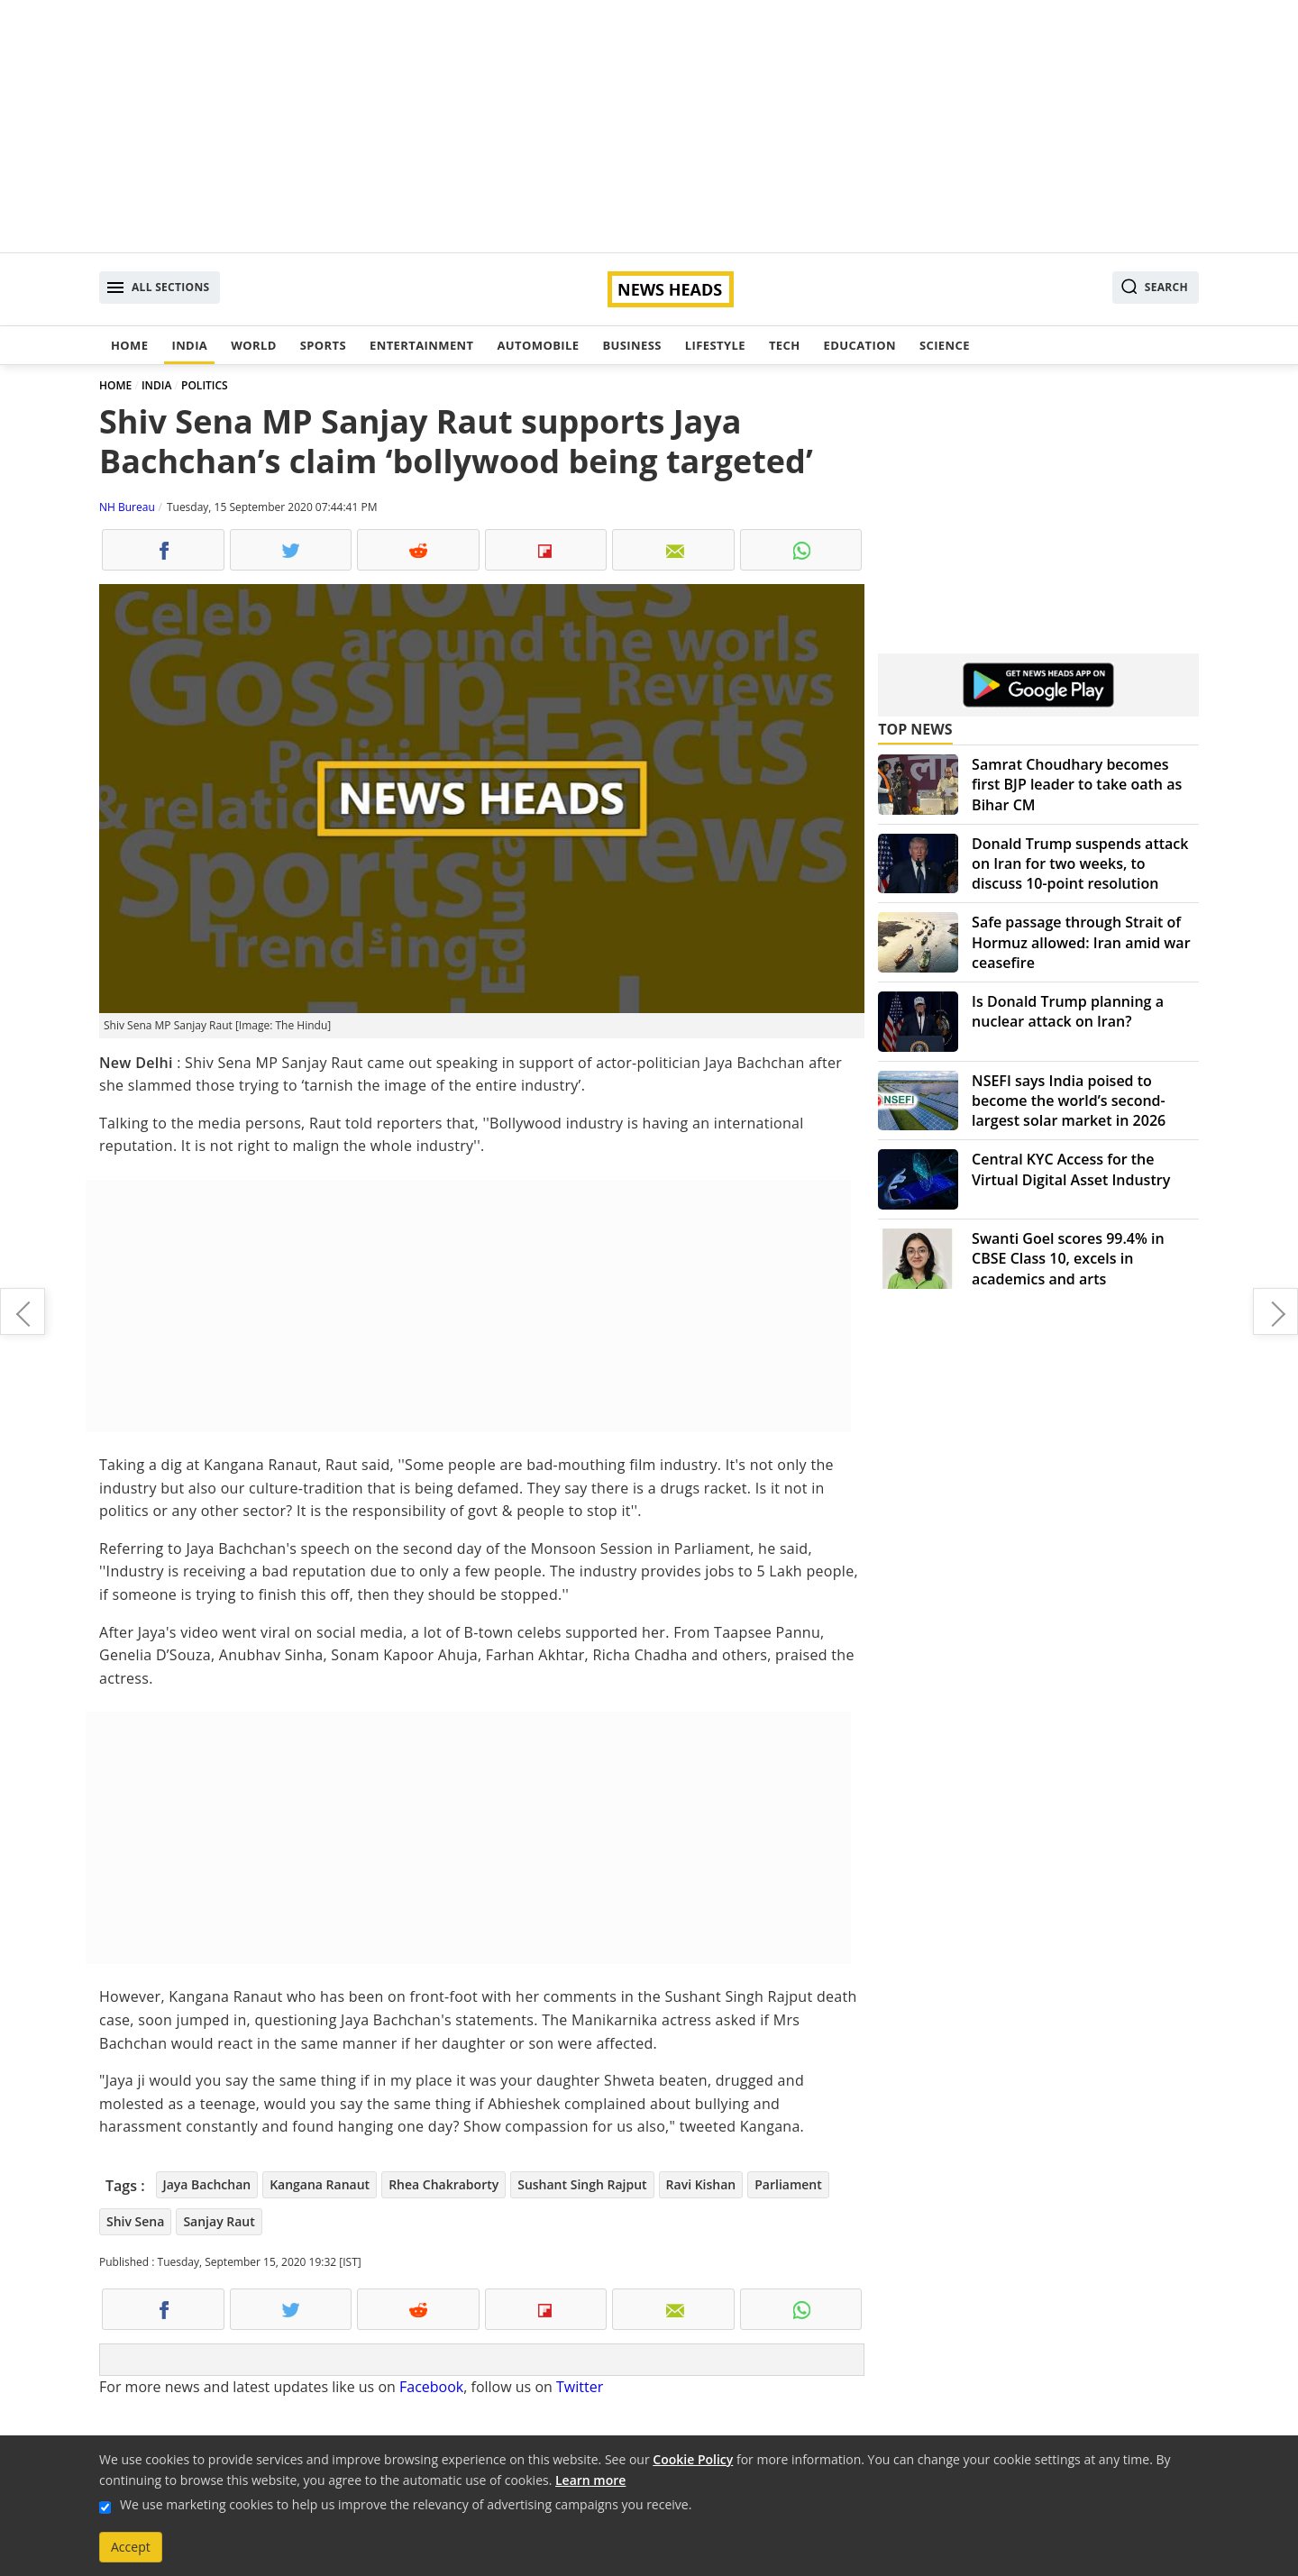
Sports (323, 345)
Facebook (431, 2387)
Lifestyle (715, 345)
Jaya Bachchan (207, 2184)
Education (860, 345)
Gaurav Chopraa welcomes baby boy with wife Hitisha (22, 1311)
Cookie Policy (693, 2459)
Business (631, 345)
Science (944, 345)
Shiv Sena (135, 2221)
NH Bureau (127, 507)
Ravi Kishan (701, 2184)
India (189, 345)
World (253, 345)
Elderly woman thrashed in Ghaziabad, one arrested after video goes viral (1275, 1311)
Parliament (788, 2184)
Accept (131, 2546)
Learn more (590, 2480)
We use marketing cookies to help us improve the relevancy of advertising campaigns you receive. (405, 2504)
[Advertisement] (649, 126)
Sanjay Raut (218, 2221)
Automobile (538, 345)
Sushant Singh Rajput (581, 2184)
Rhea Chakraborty (443, 2184)
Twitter (579, 2387)
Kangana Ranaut (320, 2184)
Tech (784, 345)
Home (129, 345)
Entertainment (421, 345)
